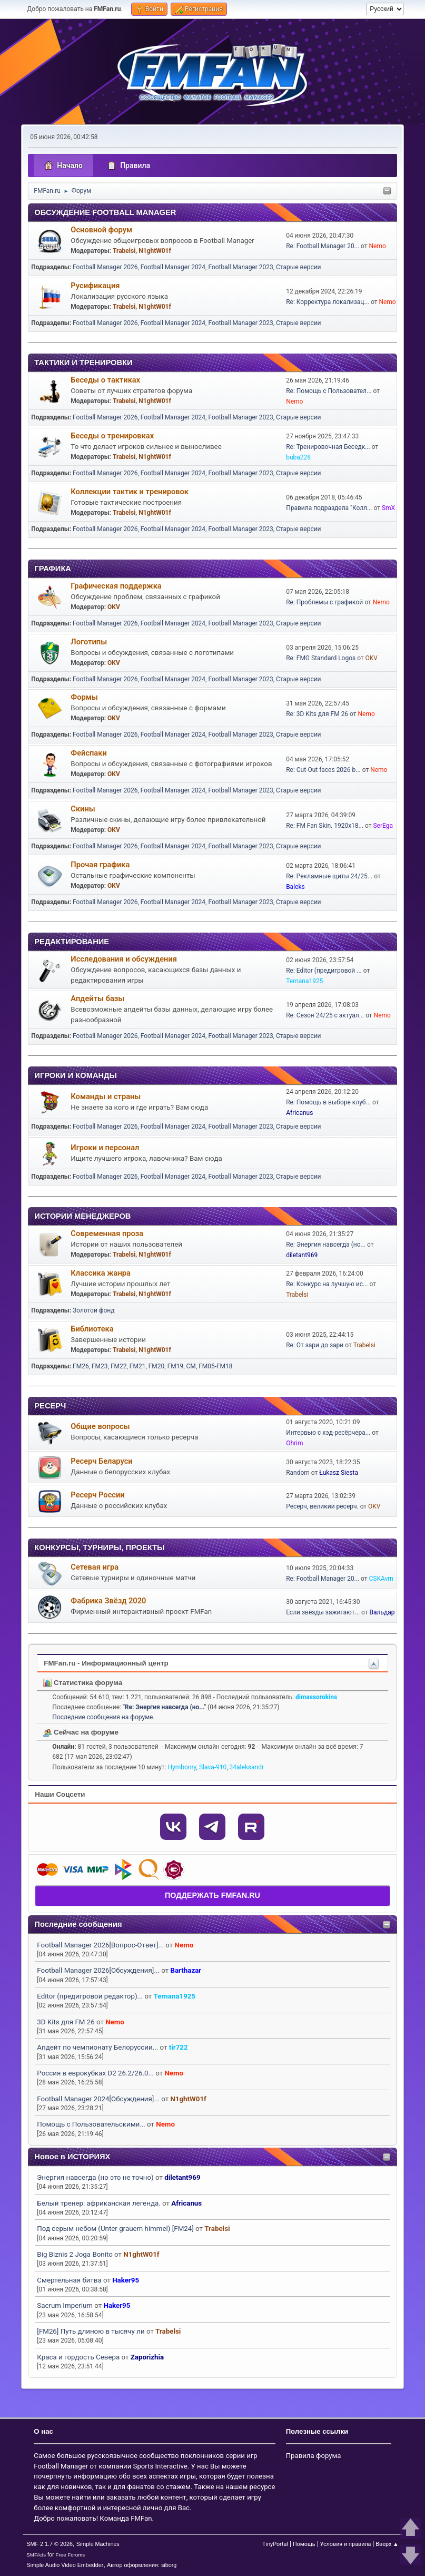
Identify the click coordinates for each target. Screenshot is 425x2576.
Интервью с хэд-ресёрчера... (328, 1432)
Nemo (184, 1945)
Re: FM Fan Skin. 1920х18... (324, 825)
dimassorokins (316, 1697)
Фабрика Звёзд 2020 (108, 1600)
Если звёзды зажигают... (323, 1612)
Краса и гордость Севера (78, 2357)
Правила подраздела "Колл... (329, 508)
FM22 (119, 1366)
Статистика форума (82, 1683)
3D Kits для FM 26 (65, 2022)
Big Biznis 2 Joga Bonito (74, 2254)
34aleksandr (247, 1767)
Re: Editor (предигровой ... (324, 970)
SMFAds (36, 2555)
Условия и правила (345, 2544)
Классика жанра (101, 1273)
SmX (388, 508)
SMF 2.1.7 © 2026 (49, 2544)
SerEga (382, 825)
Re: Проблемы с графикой (324, 602)
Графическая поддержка (116, 586)
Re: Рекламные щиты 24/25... (329, 876)
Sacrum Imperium (65, 2305)
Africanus (186, 2203)
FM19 (175, 1366)
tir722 (178, 2047)
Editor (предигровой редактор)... (90, 1996)
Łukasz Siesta (338, 1472)
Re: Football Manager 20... (322, 246)
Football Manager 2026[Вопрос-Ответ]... (100, 1945)
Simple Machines (98, 2544)
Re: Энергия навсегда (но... (325, 1244)
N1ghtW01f (188, 2099)
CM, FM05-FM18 (209, 1366)
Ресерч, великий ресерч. (322, 1506)
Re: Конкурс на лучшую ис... (327, 1284)
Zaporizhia (147, 2357)
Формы (84, 697)
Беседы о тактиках (105, 380)
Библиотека (92, 1329)
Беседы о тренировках (112, 435)
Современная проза (107, 1233)
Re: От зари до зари (314, 1345)
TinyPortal (275, 2544)
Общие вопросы (100, 1426)
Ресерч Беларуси (101, 1461)
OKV (113, 607)
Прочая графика (100, 864)
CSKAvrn (381, 1578)
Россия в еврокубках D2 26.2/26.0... (95, 2073)
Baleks (295, 886)
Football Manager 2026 (105, 267)
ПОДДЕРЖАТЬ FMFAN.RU (212, 1895)
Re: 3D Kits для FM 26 (317, 714)
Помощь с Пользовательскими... (91, 2124)
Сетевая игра (94, 1567)
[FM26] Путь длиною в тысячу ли (90, 2331)
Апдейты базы (97, 998)
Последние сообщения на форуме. (103, 1717)
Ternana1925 (175, 1996)
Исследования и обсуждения (124, 959)
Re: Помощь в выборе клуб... (328, 1102)
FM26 (81, 1366)
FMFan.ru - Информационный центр (106, 1663)
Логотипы (89, 642)
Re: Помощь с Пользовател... (328, 391)
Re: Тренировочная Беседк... (328, 446)
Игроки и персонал (105, 1147)
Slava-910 (212, 1767)
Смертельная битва (69, 2280)
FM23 (100, 1366)
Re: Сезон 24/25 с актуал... (325, 1015)
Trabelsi (217, 2228)
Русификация (95, 285)
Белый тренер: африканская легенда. (98, 2203)
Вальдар (382, 1612)
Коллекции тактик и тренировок (130, 491)
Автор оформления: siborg (141, 2565)
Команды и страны (106, 1096)
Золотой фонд (93, 1310)
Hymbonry (181, 1767)
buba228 (298, 457)
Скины (83, 809)
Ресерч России (97, 1495)
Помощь (304, 2544)
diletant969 (182, 2177)
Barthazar (185, 1970)
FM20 (157, 1366)
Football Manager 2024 (173, 267)
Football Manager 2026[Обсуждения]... (98, 1970)
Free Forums (70, 2555)
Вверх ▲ (386, 2544)
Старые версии (298, 267)
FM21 (138, 1366)
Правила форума (313, 2456)
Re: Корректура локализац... (327, 302)
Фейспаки (88, 753)
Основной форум (101, 229)
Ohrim (294, 1443)
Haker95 (125, 2280)
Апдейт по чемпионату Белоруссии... (97, 2047)
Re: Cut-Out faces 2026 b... (323, 769)
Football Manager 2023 (240, 267)
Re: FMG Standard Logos (320, 658)
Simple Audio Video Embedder (64, 2565)
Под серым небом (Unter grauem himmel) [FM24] (115, 2228)
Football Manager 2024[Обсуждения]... (98, 2099)
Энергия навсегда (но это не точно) (95, 2177)
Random (298, 1472)
